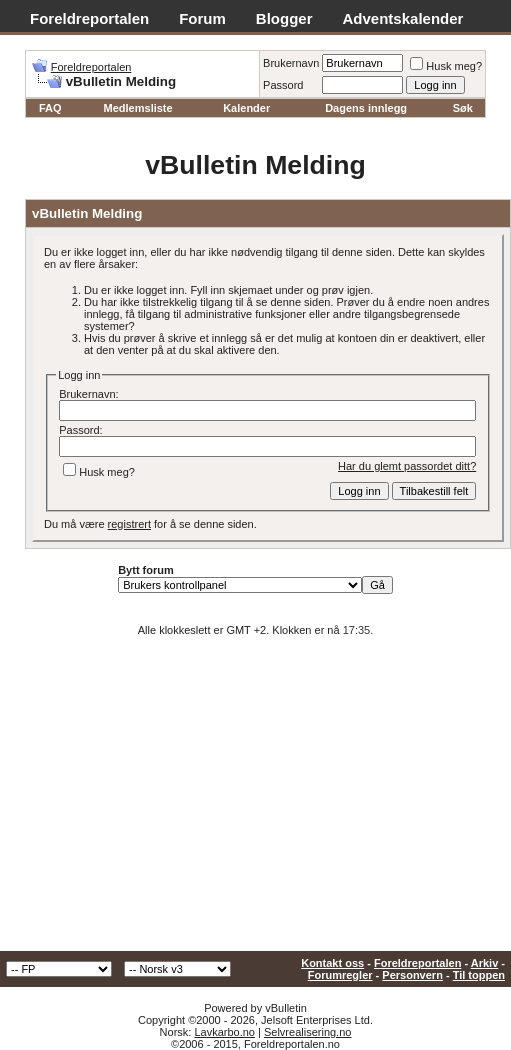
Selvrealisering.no (307, 1032)
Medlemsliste (138, 108)
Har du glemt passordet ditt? (407, 466)
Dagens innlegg (366, 108)
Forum (202, 18)
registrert (129, 524)
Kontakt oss (332, 963)
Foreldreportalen (89, 18)
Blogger (284, 18)
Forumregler (340, 975)
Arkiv (485, 963)
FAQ (50, 108)
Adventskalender (403, 18)
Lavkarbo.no (224, 1032)
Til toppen (479, 975)
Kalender (246, 108)
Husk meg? (446, 66)
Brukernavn (291, 63)
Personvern (412, 975)
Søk (463, 108)
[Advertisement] (255, 801)
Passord (283, 85)
